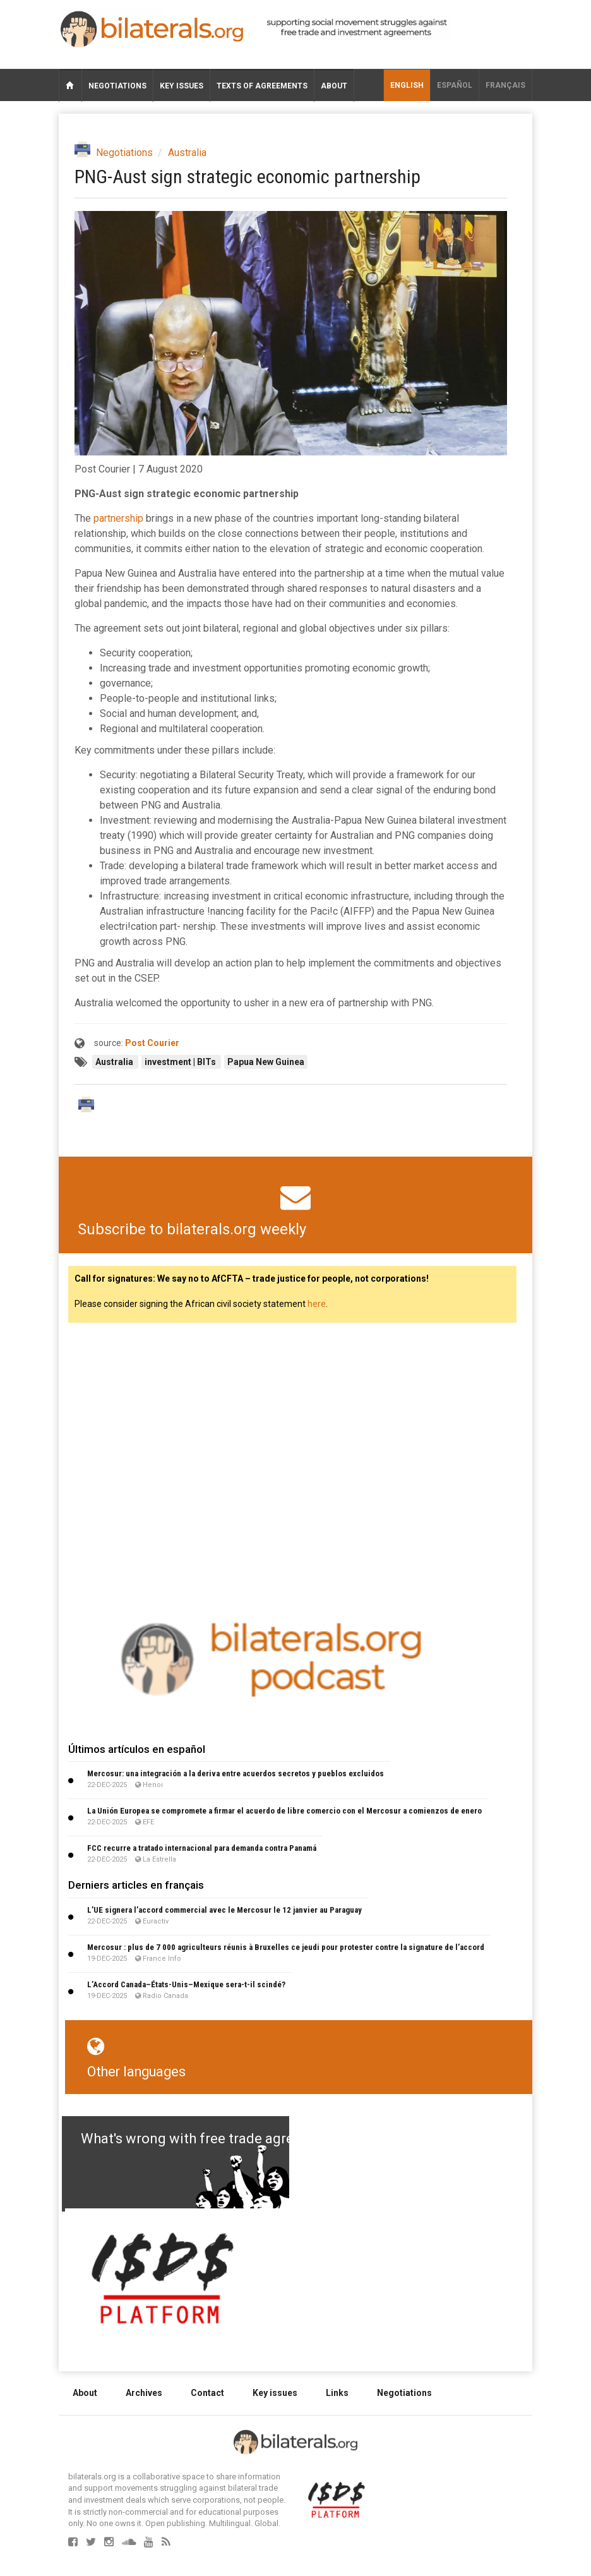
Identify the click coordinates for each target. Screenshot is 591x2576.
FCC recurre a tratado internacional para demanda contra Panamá (201, 1848)
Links (337, 2393)
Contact (207, 2393)
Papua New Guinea (265, 1062)
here (316, 1304)
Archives (144, 2393)
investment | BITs (181, 1062)
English (407, 85)
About (334, 85)
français (505, 85)
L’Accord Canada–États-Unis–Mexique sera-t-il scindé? (186, 1984)
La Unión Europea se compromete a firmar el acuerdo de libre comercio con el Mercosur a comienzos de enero (284, 1810)
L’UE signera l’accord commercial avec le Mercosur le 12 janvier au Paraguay (224, 1910)
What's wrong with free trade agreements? (214, 2138)
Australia (187, 153)
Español (454, 85)
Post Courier (152, 1043)
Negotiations (117, 85)
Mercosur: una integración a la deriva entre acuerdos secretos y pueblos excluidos (235, 1773)
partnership (118, 518)
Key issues (181, 85)
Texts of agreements (262, 85)
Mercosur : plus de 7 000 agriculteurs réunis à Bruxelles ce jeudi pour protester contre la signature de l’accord (285, 1947)
